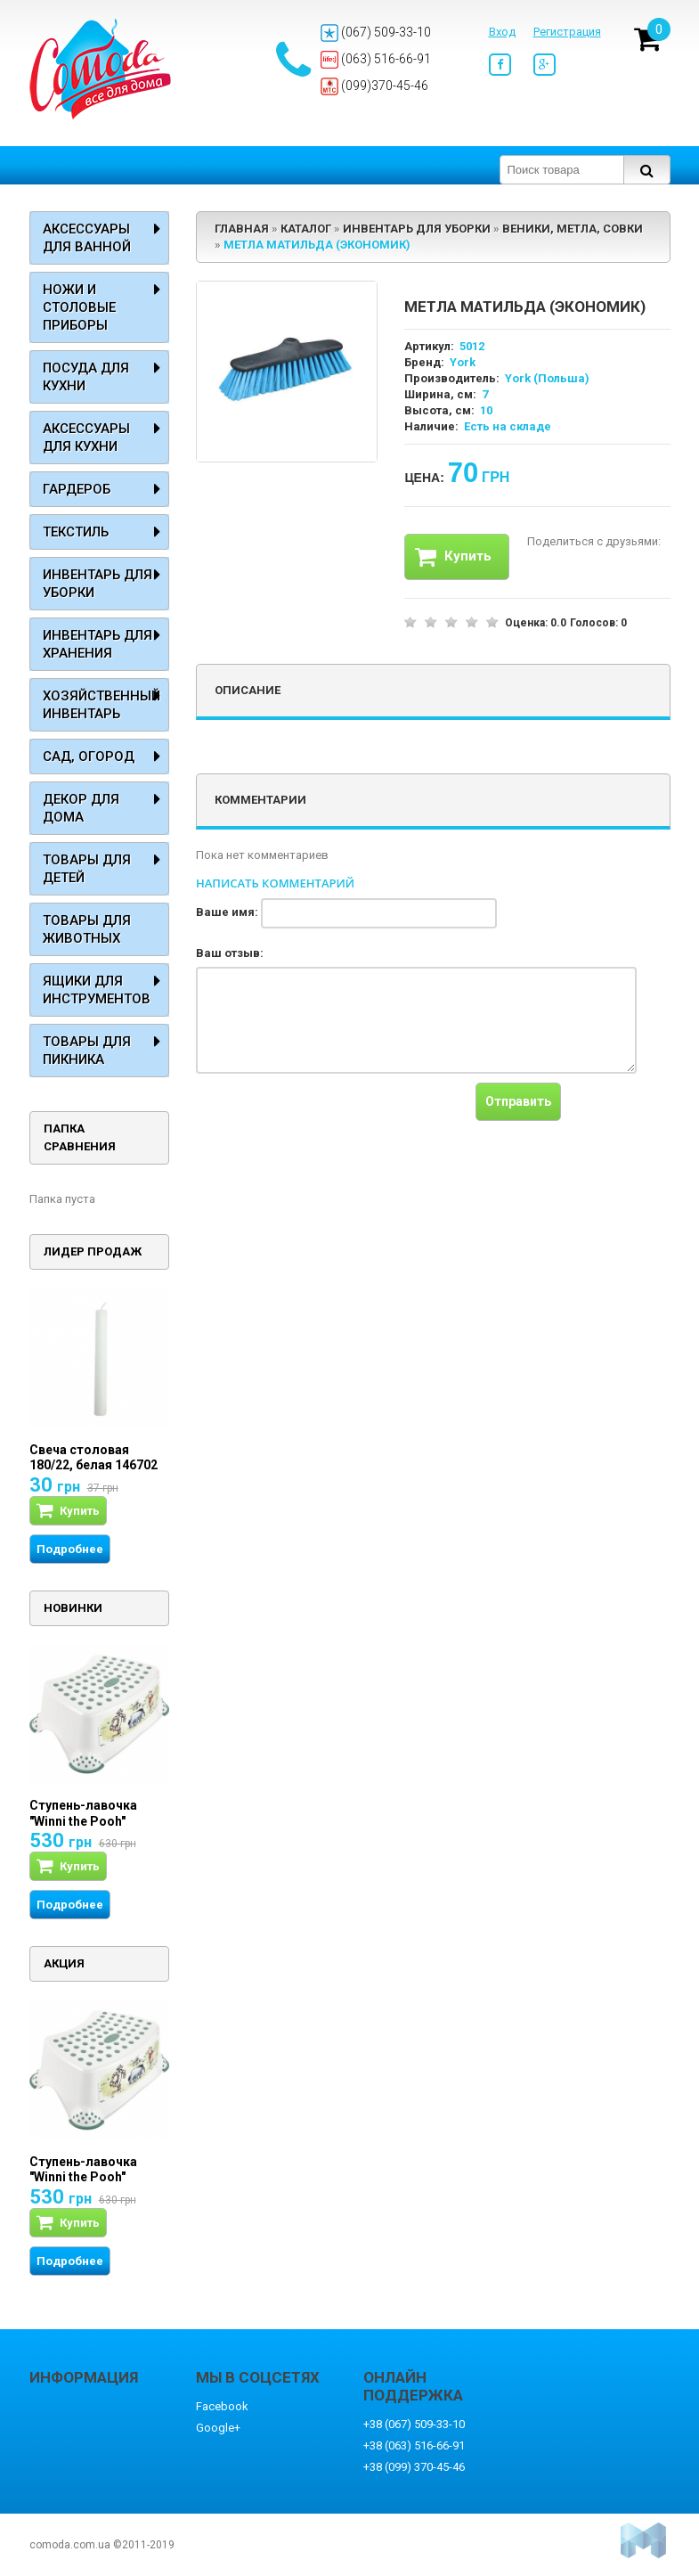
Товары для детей (87, 869)
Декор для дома (81, 808)
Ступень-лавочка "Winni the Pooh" (83, 1813)
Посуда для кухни (86, 377)
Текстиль (76, 532)
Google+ (218, 2427)
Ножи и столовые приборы (79, 307)
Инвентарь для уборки (97, 584)
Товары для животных (87, 929)
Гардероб (76, 489)
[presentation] (331, 1117)
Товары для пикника (87, 1050)
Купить (453, 556)
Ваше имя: (227, 912)
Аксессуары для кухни (86, 437)
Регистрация (567, 31)
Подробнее (70, 1549)
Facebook (222, 2406)
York (462, 362)
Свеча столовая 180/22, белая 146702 (93, 1458)
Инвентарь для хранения (97, 644)
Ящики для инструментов (96, 990)
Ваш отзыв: (230, 953)
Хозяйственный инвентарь (101, 705)
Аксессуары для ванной (87, 238)
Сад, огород (88, 756)
